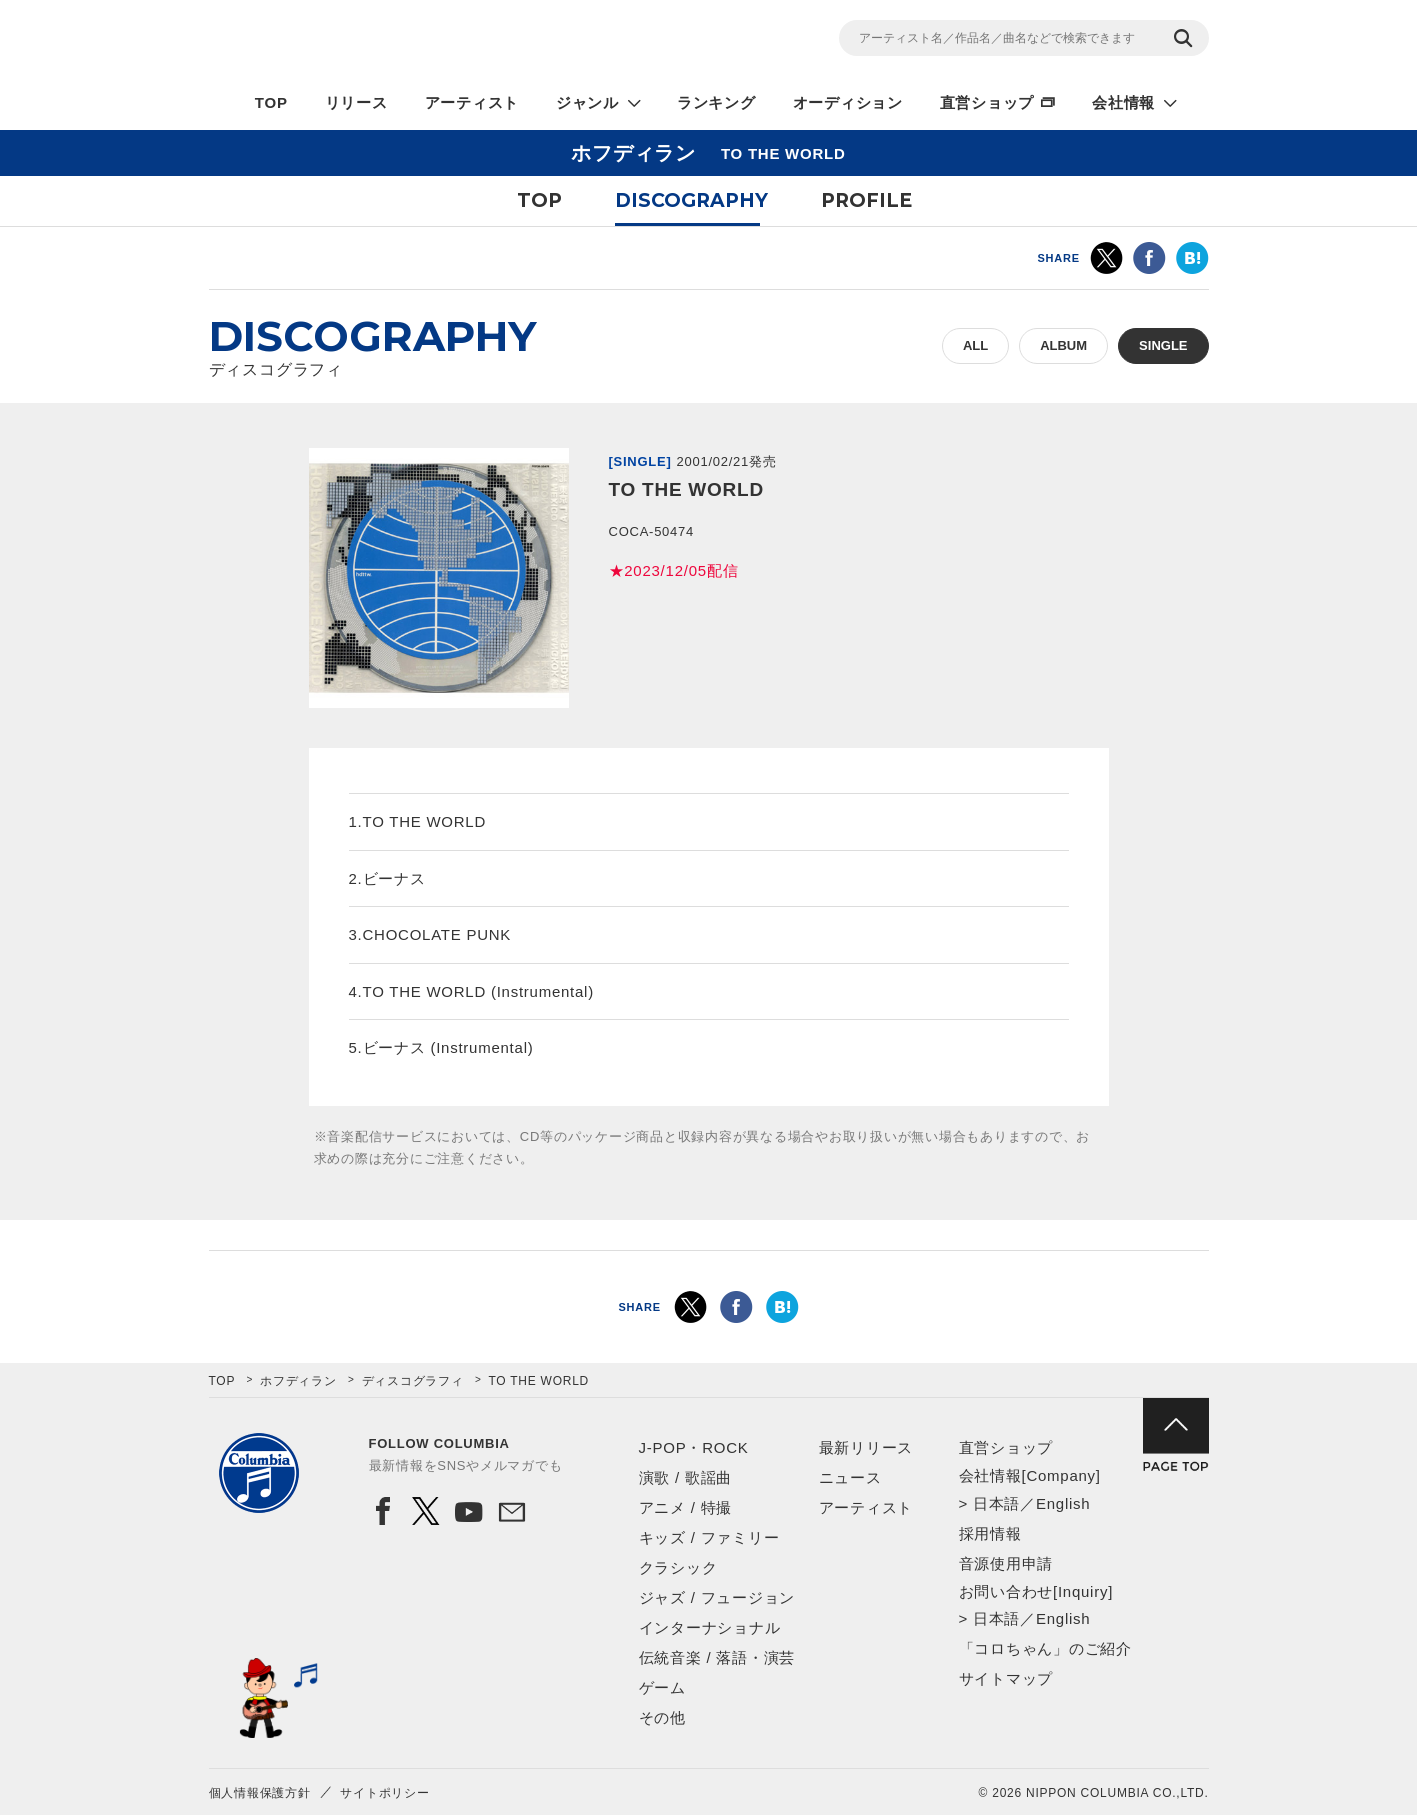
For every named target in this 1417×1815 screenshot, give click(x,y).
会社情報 (1123, 102)
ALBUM (1063, 345)
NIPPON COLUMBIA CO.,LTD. (389, 41)
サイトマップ (1006, 1678)
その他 (662, 1717)
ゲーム (662, 1687)
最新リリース (866, 1447)
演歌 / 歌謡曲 (686, 1477)
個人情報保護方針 (260, 1793)
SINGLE (1163, 345)
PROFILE (866, 200)
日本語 (996, 1503)
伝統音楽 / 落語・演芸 (717, 1657)
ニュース (850, 1477)
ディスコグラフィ (413, 1381)
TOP (271, 102)
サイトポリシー (384, 1793)
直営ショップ (987, 102)
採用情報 (990, 1533)
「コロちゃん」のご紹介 (1045, 1648)
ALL (975, 345)
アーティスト (472, 102)
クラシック (678, 1567)
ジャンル (587, 102)
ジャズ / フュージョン (717, 1597)
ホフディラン (298, 1381)
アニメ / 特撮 (686, 1507)
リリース (356, 102)
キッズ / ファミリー (709, 1537)
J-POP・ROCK (694, 1447)
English (1063, 1503)
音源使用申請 (1006, 1563)
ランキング (716, 102)
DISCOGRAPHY (691, 200)
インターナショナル (710, 1627)
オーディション (848, 102)
